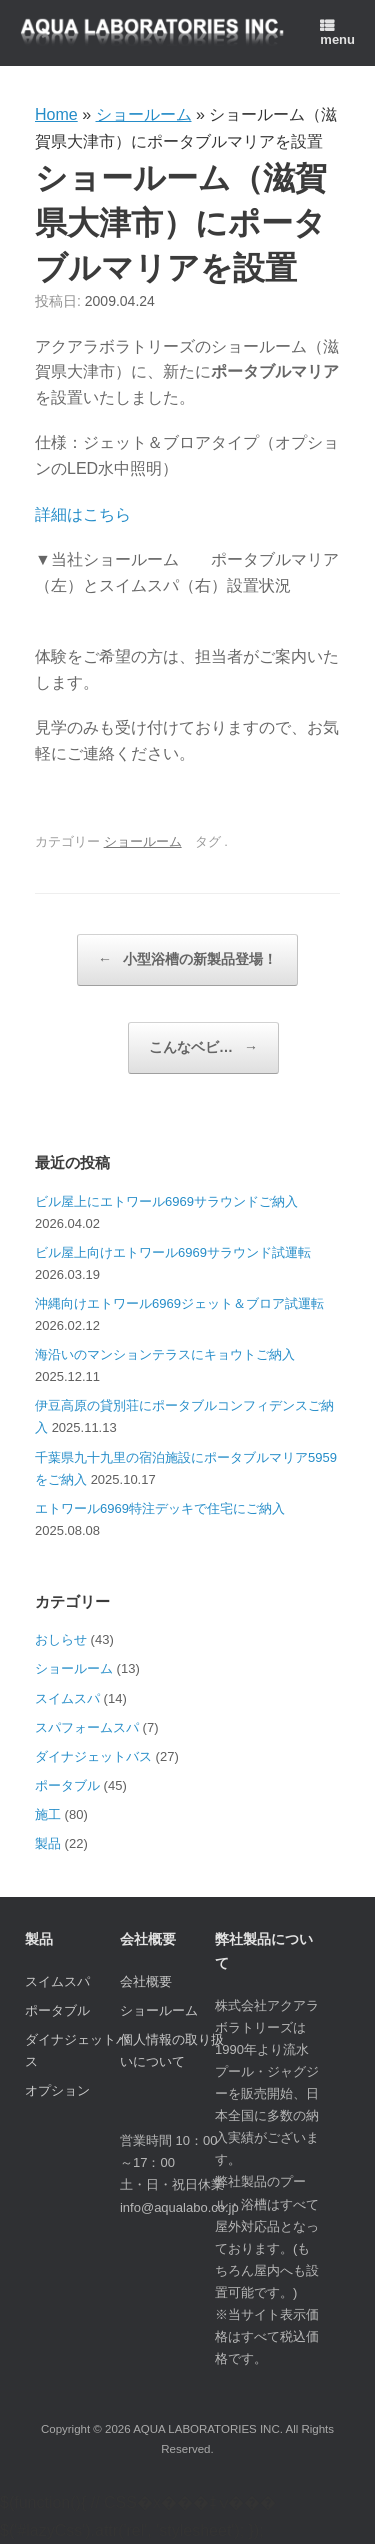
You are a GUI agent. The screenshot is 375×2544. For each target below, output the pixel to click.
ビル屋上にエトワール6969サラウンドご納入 (166, 1201)
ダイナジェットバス (93, 1756)
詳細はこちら (83, 514)
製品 (48, 1843)
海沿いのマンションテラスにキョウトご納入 (165, 1354)
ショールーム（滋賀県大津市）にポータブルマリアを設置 (181, 221)
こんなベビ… (203, 1048)
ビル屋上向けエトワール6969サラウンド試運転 (173, 1252)
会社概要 (146, 1981)
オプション (57, 2090)
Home (56, 114)
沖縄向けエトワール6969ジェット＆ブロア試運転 (179, 1303)
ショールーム (144, 114)
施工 (48, 1814)
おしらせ (61, 1639)
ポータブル (67, 1785)
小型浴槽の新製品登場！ (187, 960)
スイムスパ (67, 1698)
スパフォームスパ (87, 1727)
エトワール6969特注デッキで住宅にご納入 (160, 1508)
